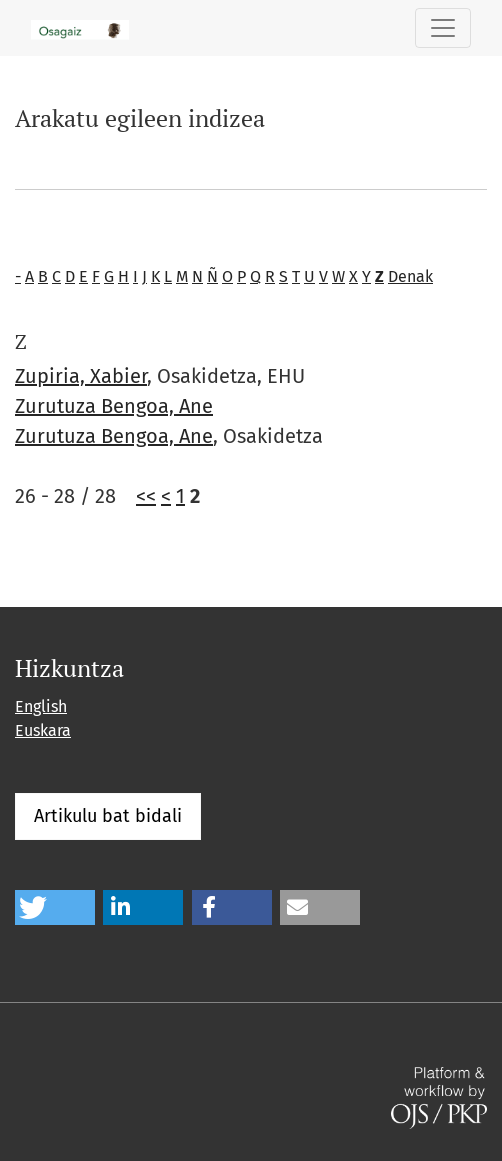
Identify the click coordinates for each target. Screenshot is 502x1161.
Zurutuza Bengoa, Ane (114, 406)
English (41, 706)
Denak (410, 276)
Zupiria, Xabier (81, 376)
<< (146, 496)
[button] (55, 907)
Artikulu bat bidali (108, 816)
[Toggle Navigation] (443, 28)
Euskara (43, 730)
